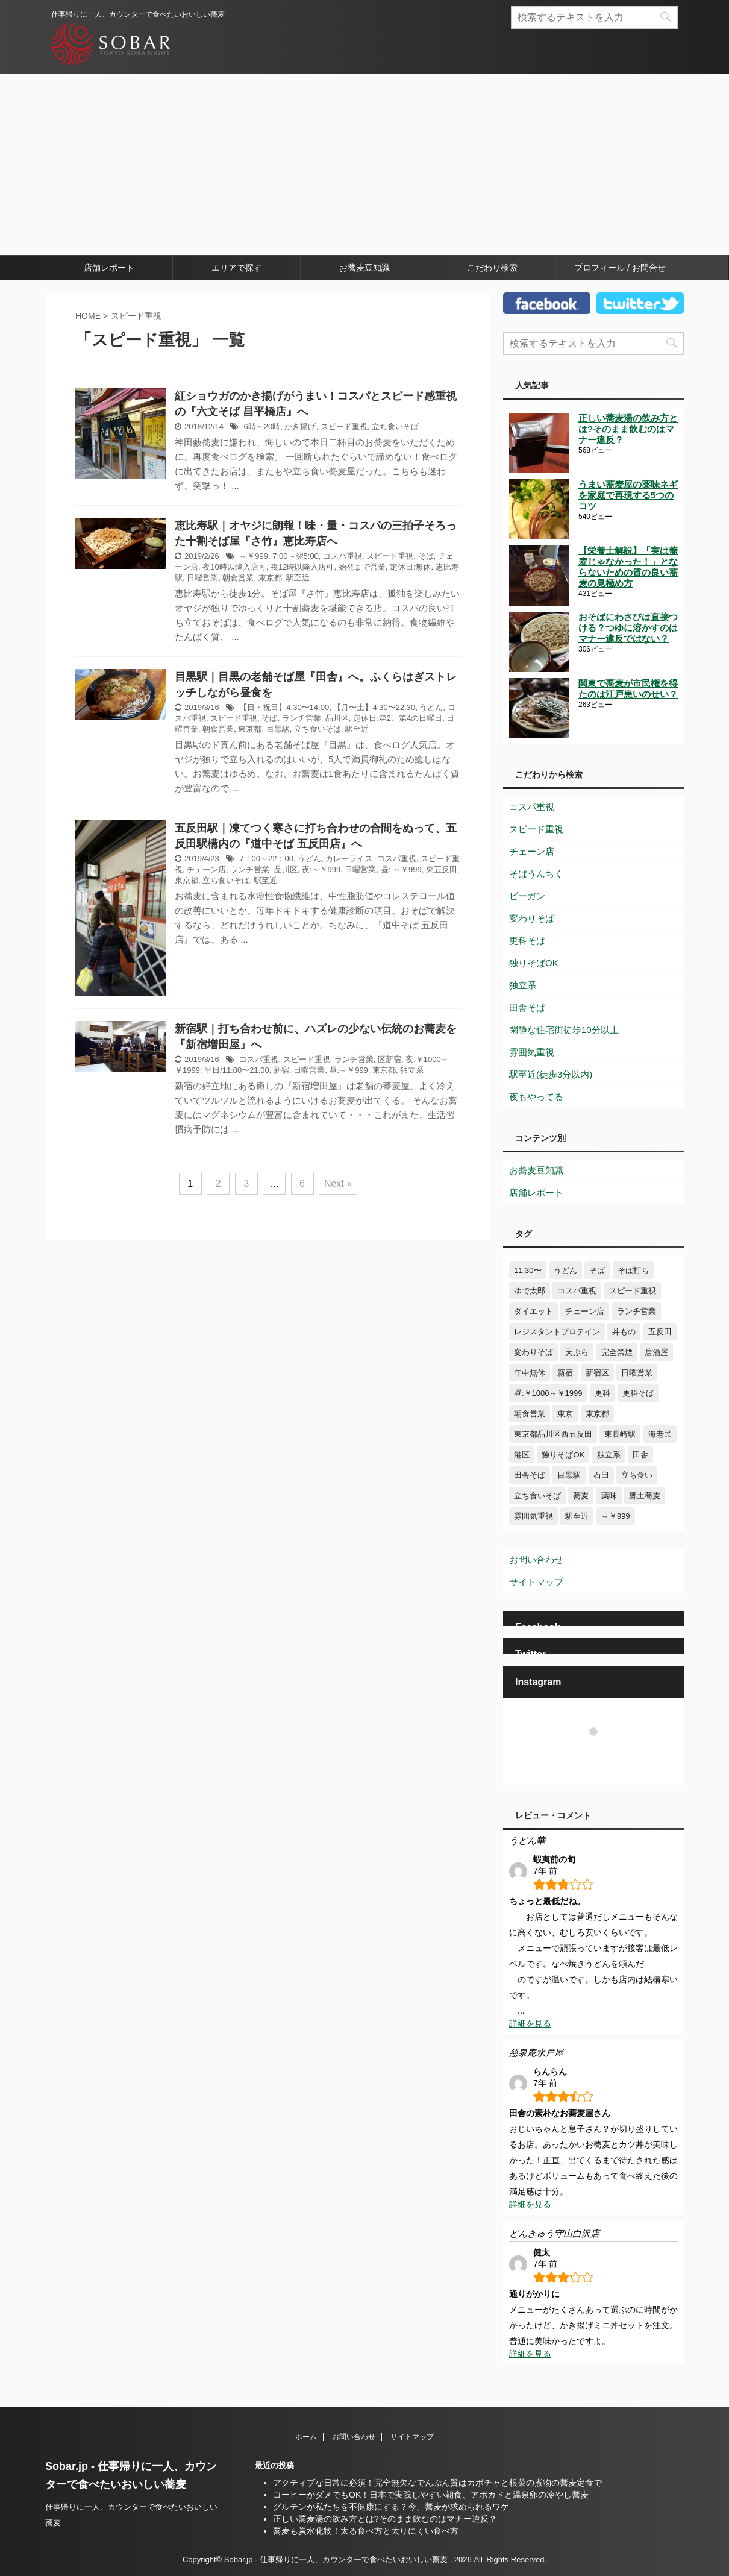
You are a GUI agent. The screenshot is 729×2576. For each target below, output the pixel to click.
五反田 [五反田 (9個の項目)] (660, 1331)
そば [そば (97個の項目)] (597, 1270)
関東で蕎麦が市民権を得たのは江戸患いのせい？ (628, 688)
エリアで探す (236, 267)
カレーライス (348, 858)
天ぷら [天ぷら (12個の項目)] (577, 1352)
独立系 (412, 1070)
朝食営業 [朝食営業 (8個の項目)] (529, 1413)
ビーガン (527, 896)
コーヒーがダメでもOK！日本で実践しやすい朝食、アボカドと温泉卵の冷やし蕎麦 (431, 2494)
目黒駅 (278, 729)
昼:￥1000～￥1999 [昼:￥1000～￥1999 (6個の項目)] (548, 1393)
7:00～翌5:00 (295, 556)
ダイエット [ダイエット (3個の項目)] (533, 1311)
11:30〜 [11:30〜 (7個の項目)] (528, 1270)
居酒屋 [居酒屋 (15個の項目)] (656, 1352)
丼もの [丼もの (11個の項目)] (624, 1331)
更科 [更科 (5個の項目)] (602, 1393)
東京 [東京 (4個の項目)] (565, 1413)
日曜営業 (202, 577)
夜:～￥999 (321, 869)
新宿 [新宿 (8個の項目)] (565, 1372)
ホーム (306, 2437)
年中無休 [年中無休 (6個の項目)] (529, 1372)
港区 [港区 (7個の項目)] (522, 1454)
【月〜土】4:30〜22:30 (374, 707)
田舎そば (527, 1007)
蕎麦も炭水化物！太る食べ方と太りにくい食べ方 (365, 2531)
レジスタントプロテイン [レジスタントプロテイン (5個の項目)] (557, 1331)
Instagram (538, 1682)
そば (426, 556)
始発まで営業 (362, 566)
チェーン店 (206, 869)
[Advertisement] (364, 164)
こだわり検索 (492, 267)
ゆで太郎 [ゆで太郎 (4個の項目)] (529, 1290)
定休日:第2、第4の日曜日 (397, 718)
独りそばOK (533, 963)
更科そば (527, 940)
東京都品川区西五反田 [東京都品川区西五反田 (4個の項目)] (553, 1434)
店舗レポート (109, 267)
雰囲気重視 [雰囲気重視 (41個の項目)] (533, 1516)
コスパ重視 (342, 556)
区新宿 (389, 1059)
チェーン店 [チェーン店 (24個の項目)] (584, 1311)
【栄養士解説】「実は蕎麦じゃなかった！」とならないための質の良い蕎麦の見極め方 (628, 566)
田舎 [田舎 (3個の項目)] (640, 1454)
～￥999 (253, 556)
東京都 (270, 577)
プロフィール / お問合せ (620, 267)
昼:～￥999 (349, 1070)
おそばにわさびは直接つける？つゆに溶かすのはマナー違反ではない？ (628, 628)
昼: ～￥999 (401, 869)
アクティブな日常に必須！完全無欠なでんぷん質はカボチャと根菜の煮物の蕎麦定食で (437, 2482)
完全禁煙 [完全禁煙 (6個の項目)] (617, 1352)
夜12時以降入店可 (302, 566)
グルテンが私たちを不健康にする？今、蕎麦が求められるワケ (391, 2507)
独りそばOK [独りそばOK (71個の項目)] (563, 1454)
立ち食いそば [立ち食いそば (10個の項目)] (537, 1495)
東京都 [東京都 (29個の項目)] (597, 1413)
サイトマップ (536, 1582)
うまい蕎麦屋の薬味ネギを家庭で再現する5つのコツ (628, 495)
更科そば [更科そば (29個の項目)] (638, 1393)
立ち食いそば (395, 426)
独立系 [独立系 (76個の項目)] (609, 1454)
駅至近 (298, 577)
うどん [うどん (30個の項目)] (565, 1270)
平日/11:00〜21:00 (236, 1070)
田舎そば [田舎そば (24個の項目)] (529, 1475)
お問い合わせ (536, 1559)
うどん (431, 707)
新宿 (281, 1070)
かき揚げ (300, 426)
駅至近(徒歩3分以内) (550, 1074)
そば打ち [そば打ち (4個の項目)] (633, 1270)
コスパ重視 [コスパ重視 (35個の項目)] (576, 1290)
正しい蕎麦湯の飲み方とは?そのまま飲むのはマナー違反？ (628, 429)
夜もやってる (536, 1097)
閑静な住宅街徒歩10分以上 (564, 1030)
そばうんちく (536, 874)
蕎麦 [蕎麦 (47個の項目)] (581, 1495)
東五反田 (441, 869)
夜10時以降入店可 (234, 566)
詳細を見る (530, 2023)
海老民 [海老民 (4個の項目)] (660, 1434)
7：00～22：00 (266, 858)
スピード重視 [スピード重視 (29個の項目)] (632, 1290)
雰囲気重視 (531, 1052)
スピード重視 (344, 426)
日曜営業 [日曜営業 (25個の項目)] (636, 1372)
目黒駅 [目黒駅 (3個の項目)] (569, 1475)
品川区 (337, 718)
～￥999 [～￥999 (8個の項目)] (615, 1516)
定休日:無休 (410, 566)
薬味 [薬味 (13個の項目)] (609, 1495)
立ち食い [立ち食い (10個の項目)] (636, 1475)
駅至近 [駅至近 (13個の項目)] (577, 1516)
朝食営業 (238, 577)
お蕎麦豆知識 (364, 267)
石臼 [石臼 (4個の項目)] (601, 1475)
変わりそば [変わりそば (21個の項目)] (533, 1352)
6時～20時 (262, 426)
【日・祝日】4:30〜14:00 (284, 707)
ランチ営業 (301, 718)
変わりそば (531, 918)
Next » (338, 1183)
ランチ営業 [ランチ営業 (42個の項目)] (636, 1311)
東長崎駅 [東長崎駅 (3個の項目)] (620, 1434)
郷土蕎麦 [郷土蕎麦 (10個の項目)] (644, 1495)
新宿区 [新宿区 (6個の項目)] (597, 1372)
